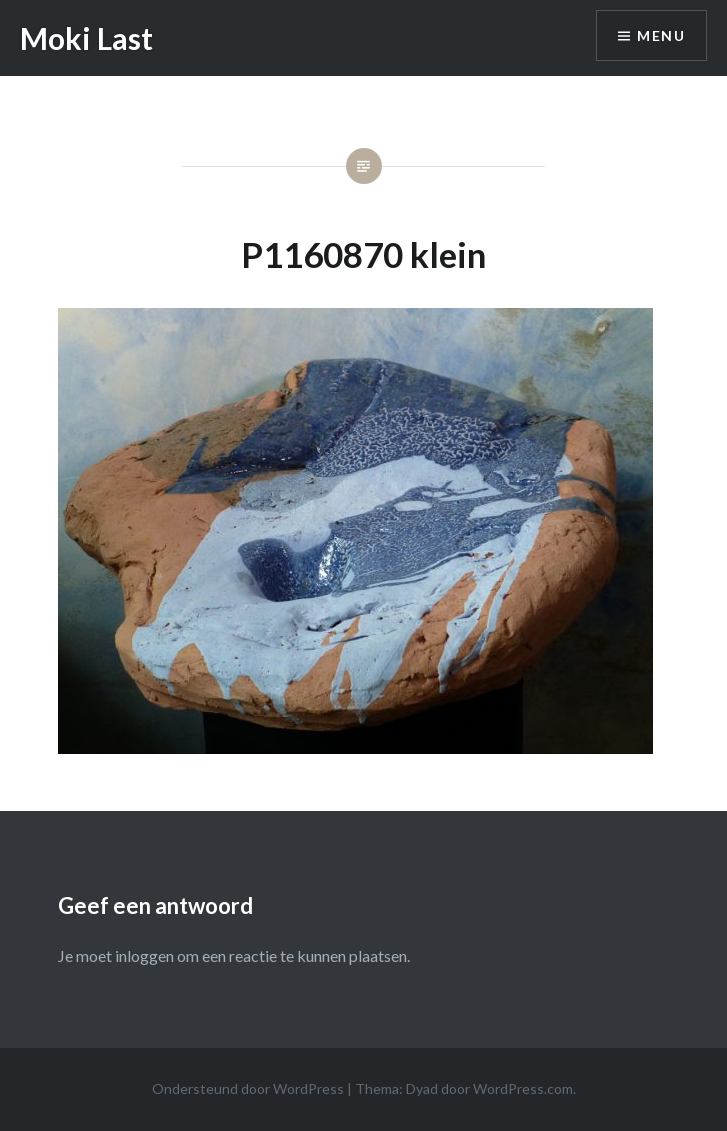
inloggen (144, 955)
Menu (661, 35)
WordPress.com (523, 1088)
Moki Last (86, 38)
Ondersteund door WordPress (248, 1088)
